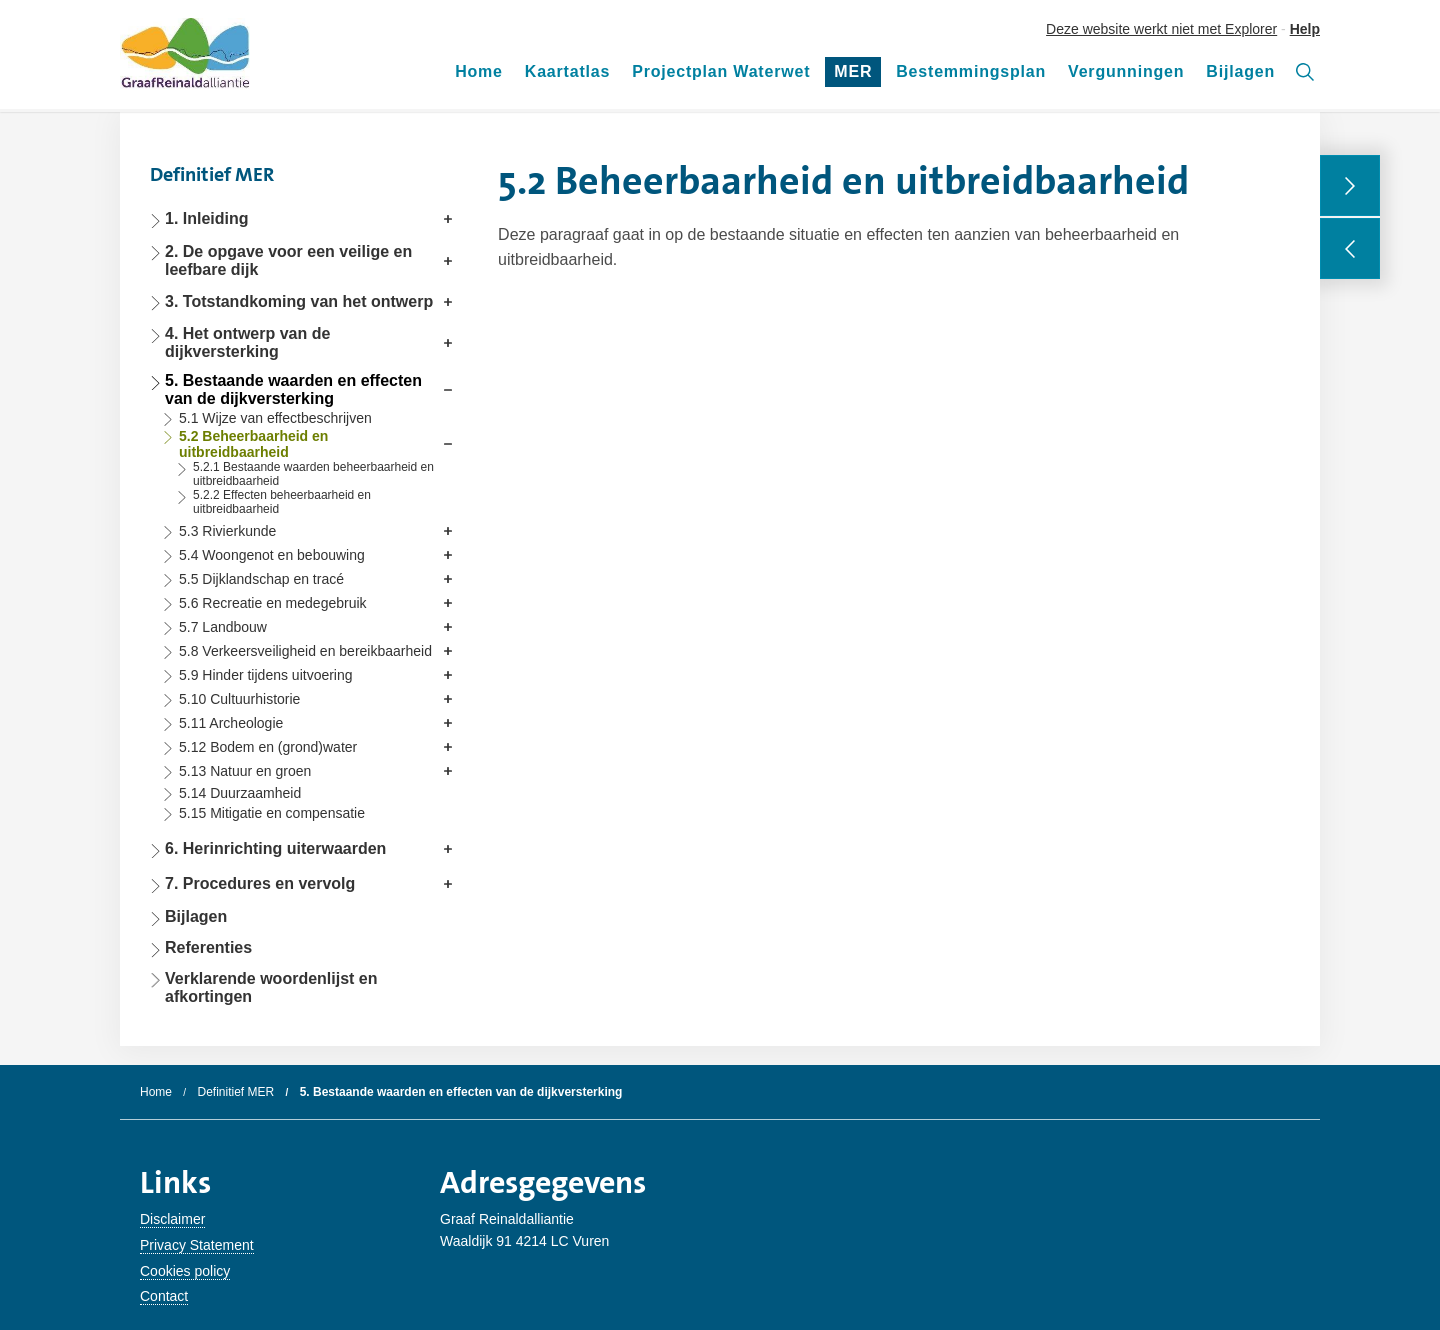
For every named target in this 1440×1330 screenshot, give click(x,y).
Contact (164, 1296)
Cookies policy (185, 1271)
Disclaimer (172, 1219)
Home (479, 71)
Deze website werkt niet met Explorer (1161, 29)
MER (857, 75)
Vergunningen (1126, 71)
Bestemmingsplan (971, 71)
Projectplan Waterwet (721, 71)
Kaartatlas (567, 71)
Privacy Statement (197, 1245)
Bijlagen (1240, 71)
